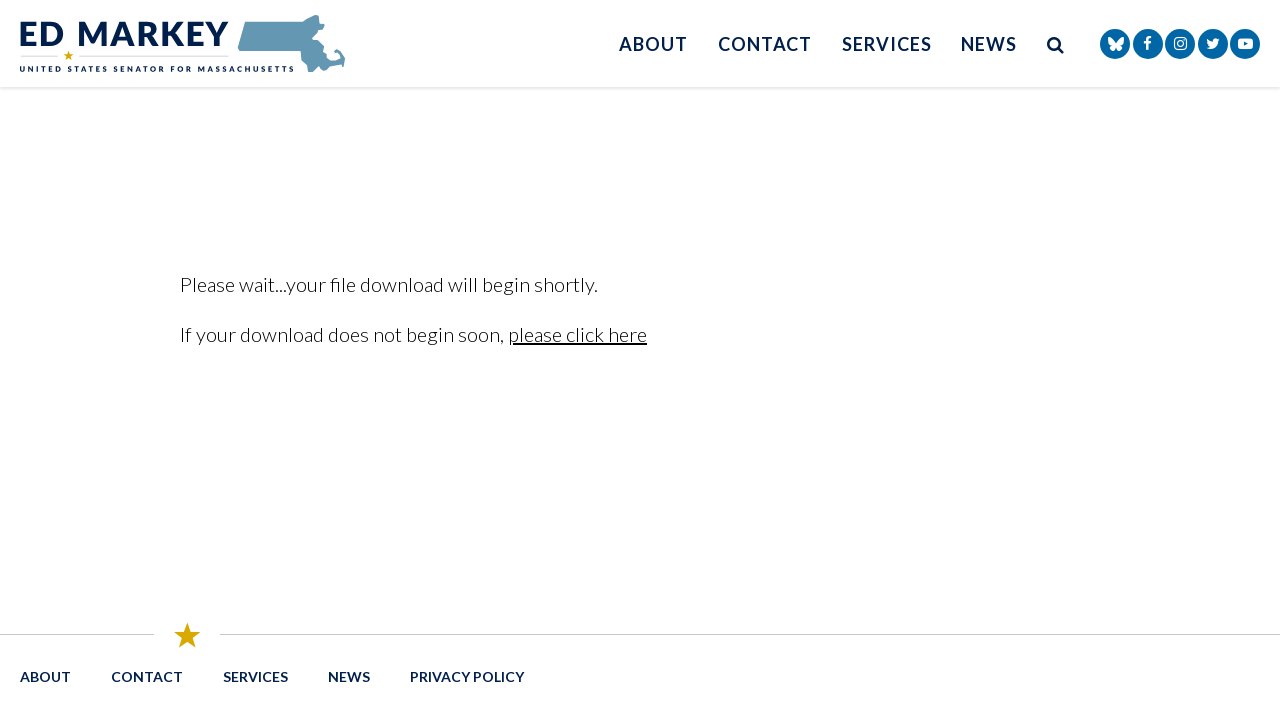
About (653, 44)
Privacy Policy (467, 676)
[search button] (1056, 43)
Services (886, 44)
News (989, 44)
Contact (765, 44)
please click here (577, 334)
